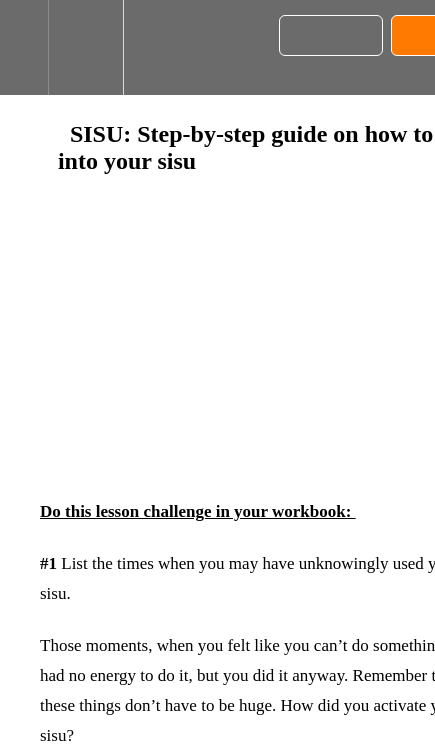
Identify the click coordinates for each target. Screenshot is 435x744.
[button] (24, 47)
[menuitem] (85, 47)
